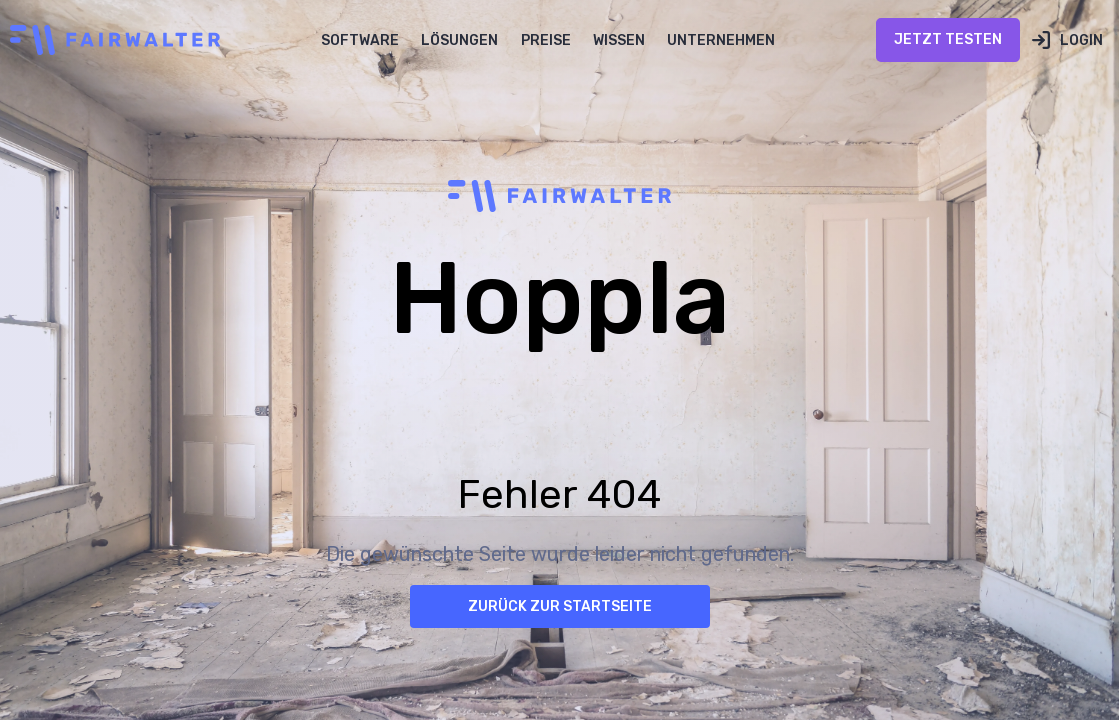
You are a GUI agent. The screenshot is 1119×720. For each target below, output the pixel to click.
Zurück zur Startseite (560, 606)
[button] (360, 40)
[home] (110, 40)
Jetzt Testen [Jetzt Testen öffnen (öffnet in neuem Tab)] (948, 39)
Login (1081, 40)
